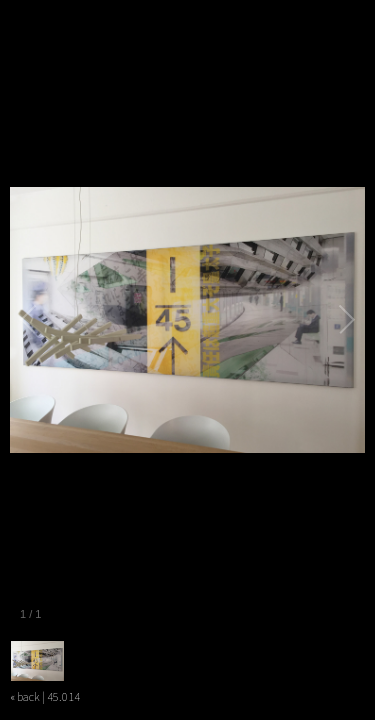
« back (25, 696)
